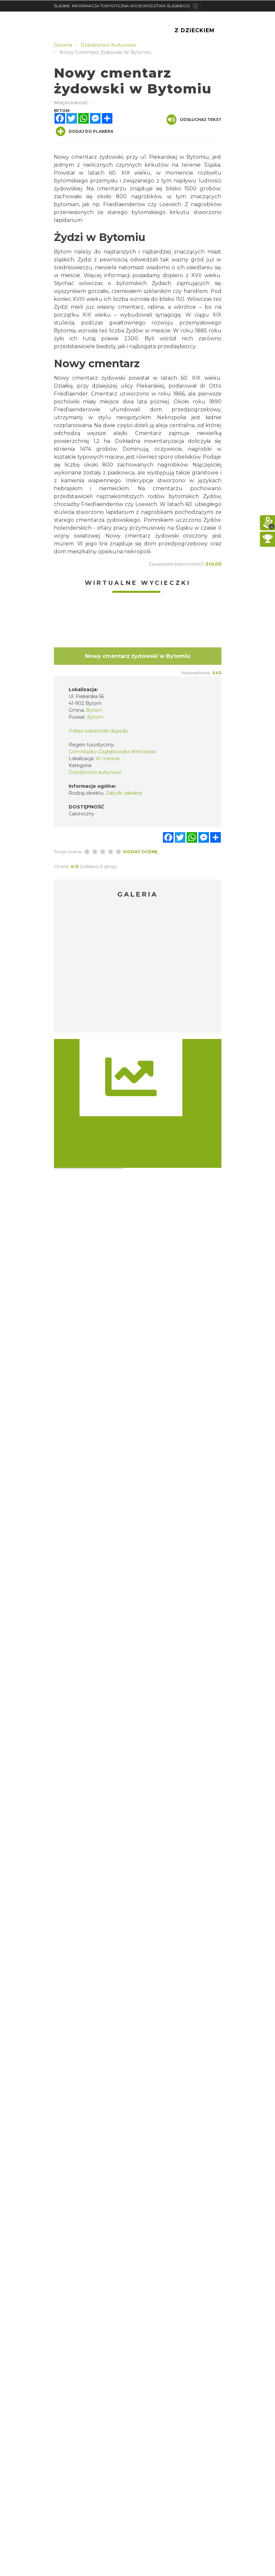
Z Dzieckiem (194, 30)
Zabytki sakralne (123, 793)
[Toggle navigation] (195, 6)
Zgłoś (213, 563)
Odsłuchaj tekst (194, 119)
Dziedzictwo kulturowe (95, 772)
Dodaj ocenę (140, 851)
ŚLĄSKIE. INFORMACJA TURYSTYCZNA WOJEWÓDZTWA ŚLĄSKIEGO (122, 5)
